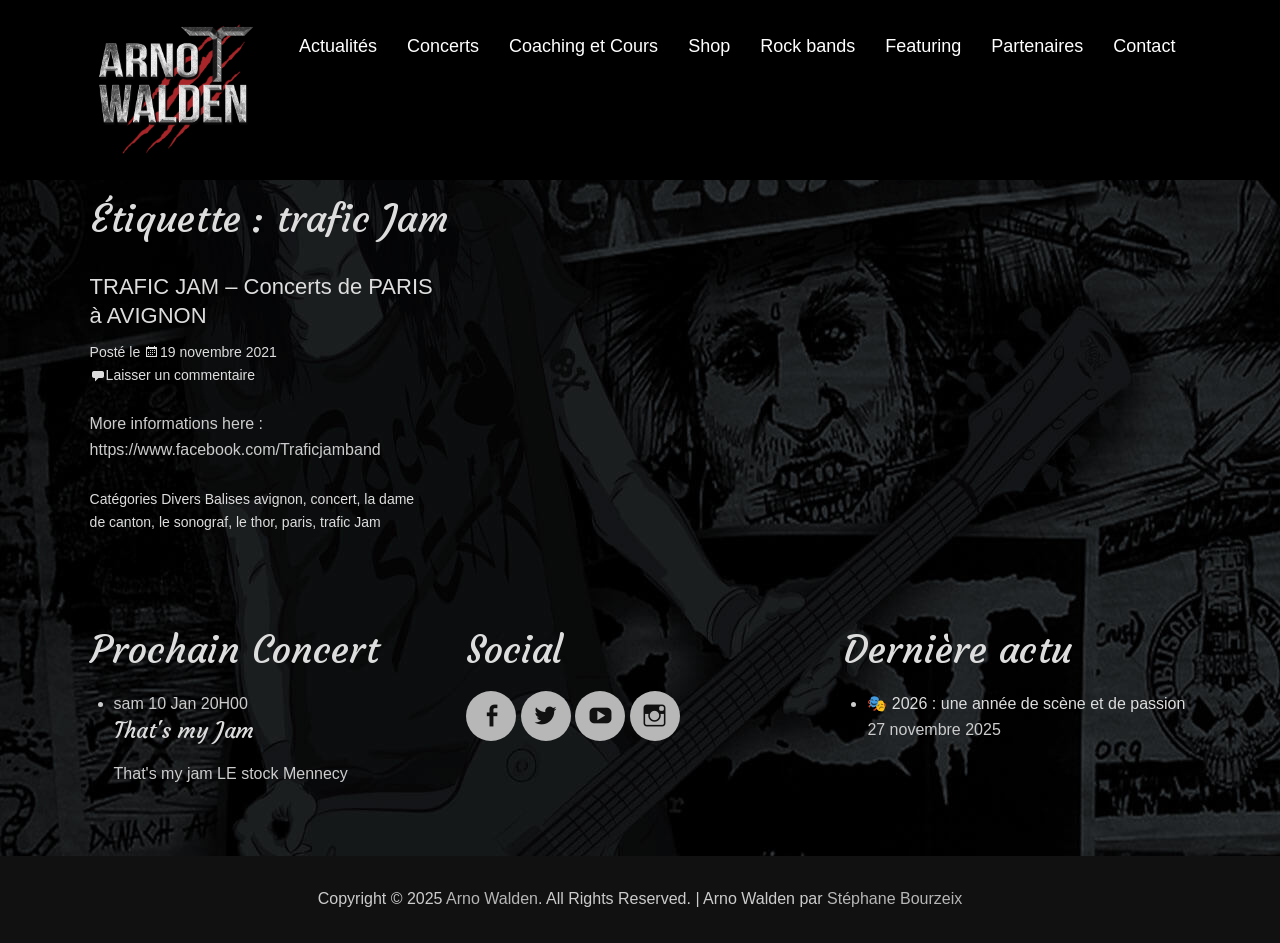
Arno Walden (492, 898)
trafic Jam (350, 522)
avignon (278, 499)
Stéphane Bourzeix (894, 898)
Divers (181, 499)
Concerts (443, 46)
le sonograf (193, 522)
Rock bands (807, 46)
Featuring (923, 46)
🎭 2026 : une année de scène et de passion (1026, 703)
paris (297, 522)
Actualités (338, 46)
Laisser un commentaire (180, 375)
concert (334, 499)
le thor (255, 522)
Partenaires (1037, 46)
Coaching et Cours (583, 46)
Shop (709, 46)
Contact (1144, 46)
